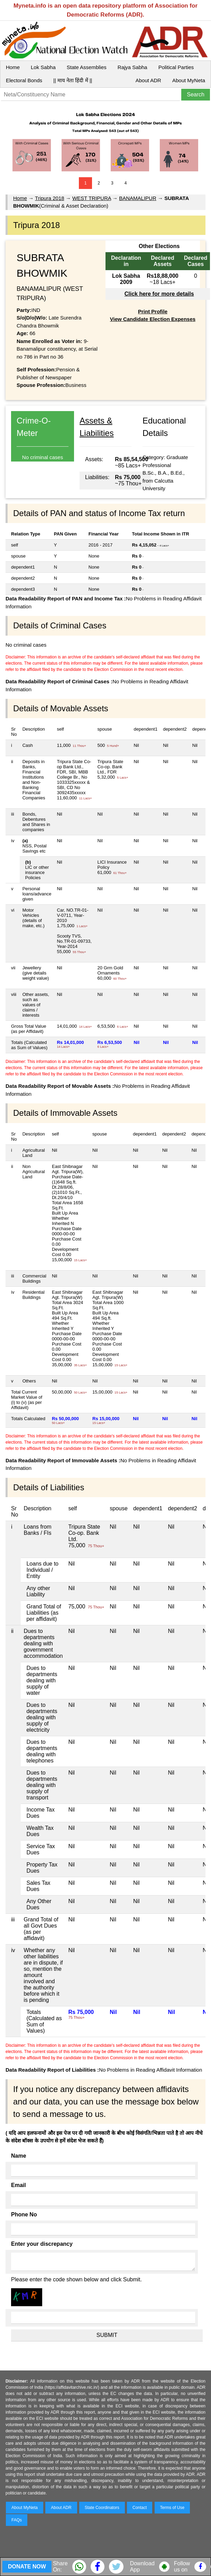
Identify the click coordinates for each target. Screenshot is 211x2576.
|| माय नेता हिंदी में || (72, 80)
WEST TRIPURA (91, 198)
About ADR (148, 80)
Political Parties (176, 67)
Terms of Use (172, 2507)
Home (13, 67)
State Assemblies (87, 67)
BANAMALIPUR (137, 198)
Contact (139, 2507)
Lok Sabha (43, 67)
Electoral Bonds (24, 80)
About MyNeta (188, 80)
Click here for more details (159, 294)
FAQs (16, 2520)
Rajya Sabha (132, 67)
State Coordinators (102, 2507)
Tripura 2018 (49, 198)
